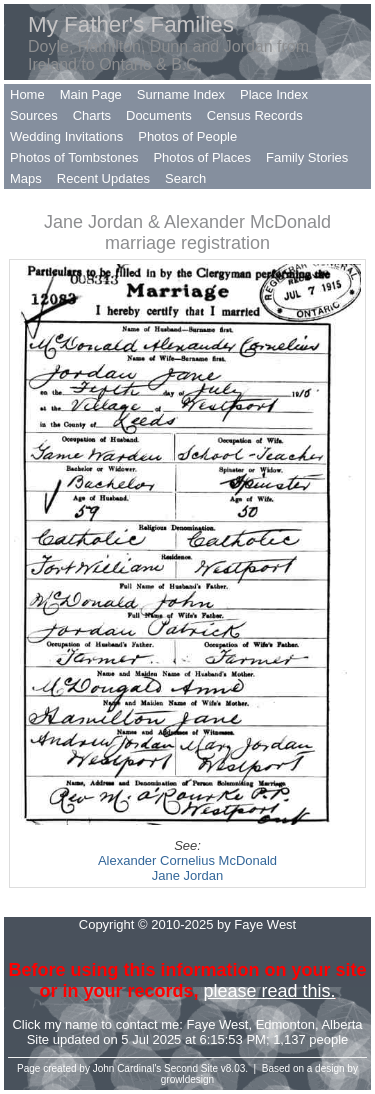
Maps (26, 178)
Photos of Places (202, 157)
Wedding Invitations (66, 136)
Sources (34, 115)
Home (27, 94)
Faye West (218, 1024)
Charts (92, 115)
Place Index (274, 94)
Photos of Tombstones (74, 157)
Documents (159, 115)
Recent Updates (103, 178)
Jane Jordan (188, 875)
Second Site (191, 1068)
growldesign (187, 1079)
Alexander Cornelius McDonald (187, 860)
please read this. (269, 991)
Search (185, 178)
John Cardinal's (127, 1068)
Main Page (91, 94)
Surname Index (181, 94)
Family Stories (307, 157)
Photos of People (187, 136)
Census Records (255, 115)
